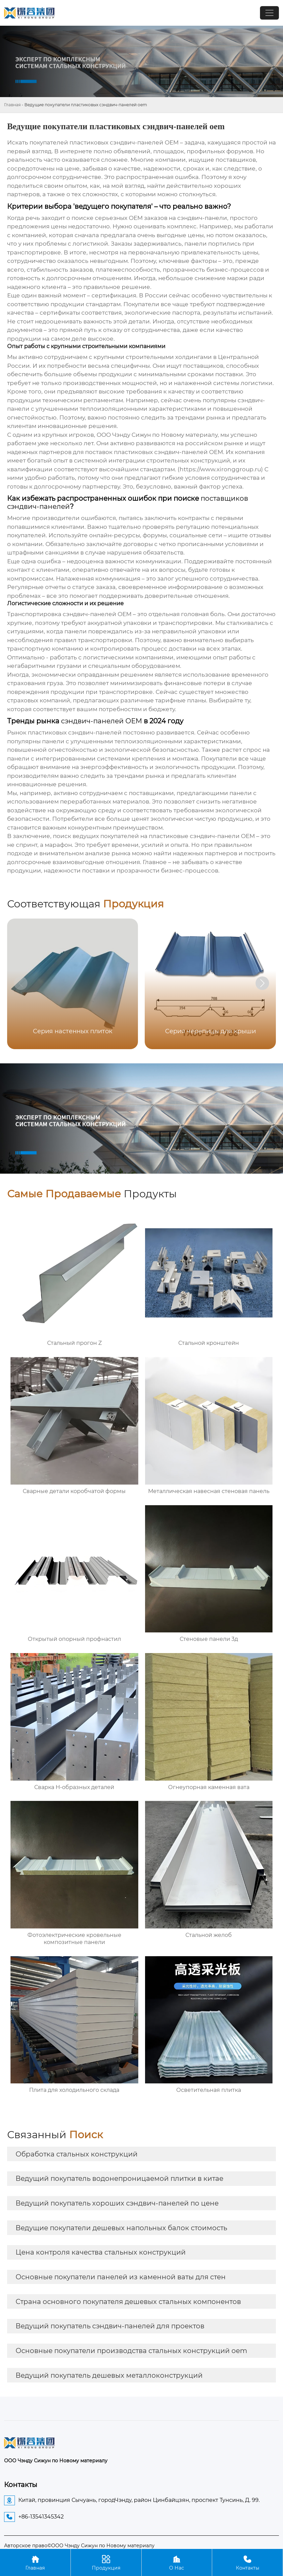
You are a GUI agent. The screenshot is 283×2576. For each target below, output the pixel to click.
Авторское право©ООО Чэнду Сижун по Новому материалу (79, 2546)
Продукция (106, 2562)
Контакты (247, 2562)
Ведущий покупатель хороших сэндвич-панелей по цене (117, 2203)
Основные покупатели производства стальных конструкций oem (131, 2351)
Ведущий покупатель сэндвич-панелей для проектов (110, 2326)
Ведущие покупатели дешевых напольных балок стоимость (121, 2228)
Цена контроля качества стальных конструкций (101, 2252)
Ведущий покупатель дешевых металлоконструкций (109, 2375)
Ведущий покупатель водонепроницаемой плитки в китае (119, 2178)
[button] (262, 983)
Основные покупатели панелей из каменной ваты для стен (121, 2277)
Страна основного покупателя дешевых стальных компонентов (128, 2302)
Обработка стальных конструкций (77, 2154)
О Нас (177, 2562)
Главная (12, 104)
